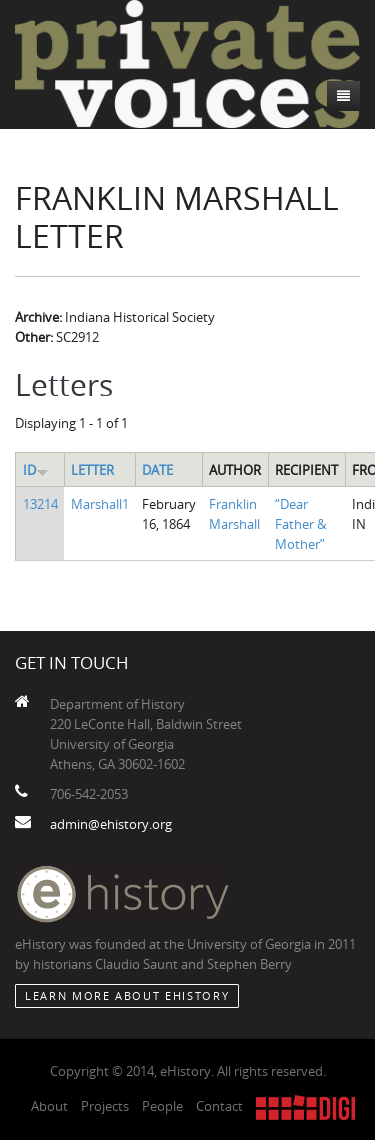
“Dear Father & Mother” (300, 524)
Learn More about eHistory (127, 995)
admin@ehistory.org (111, 824)
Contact (219, 1106)
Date (157, 470)
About (49, 1106)
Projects (105, 1106)
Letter (92, 470)
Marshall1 (100, 504)
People (162, 1106)
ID (36, 470)
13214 (40, 504)
